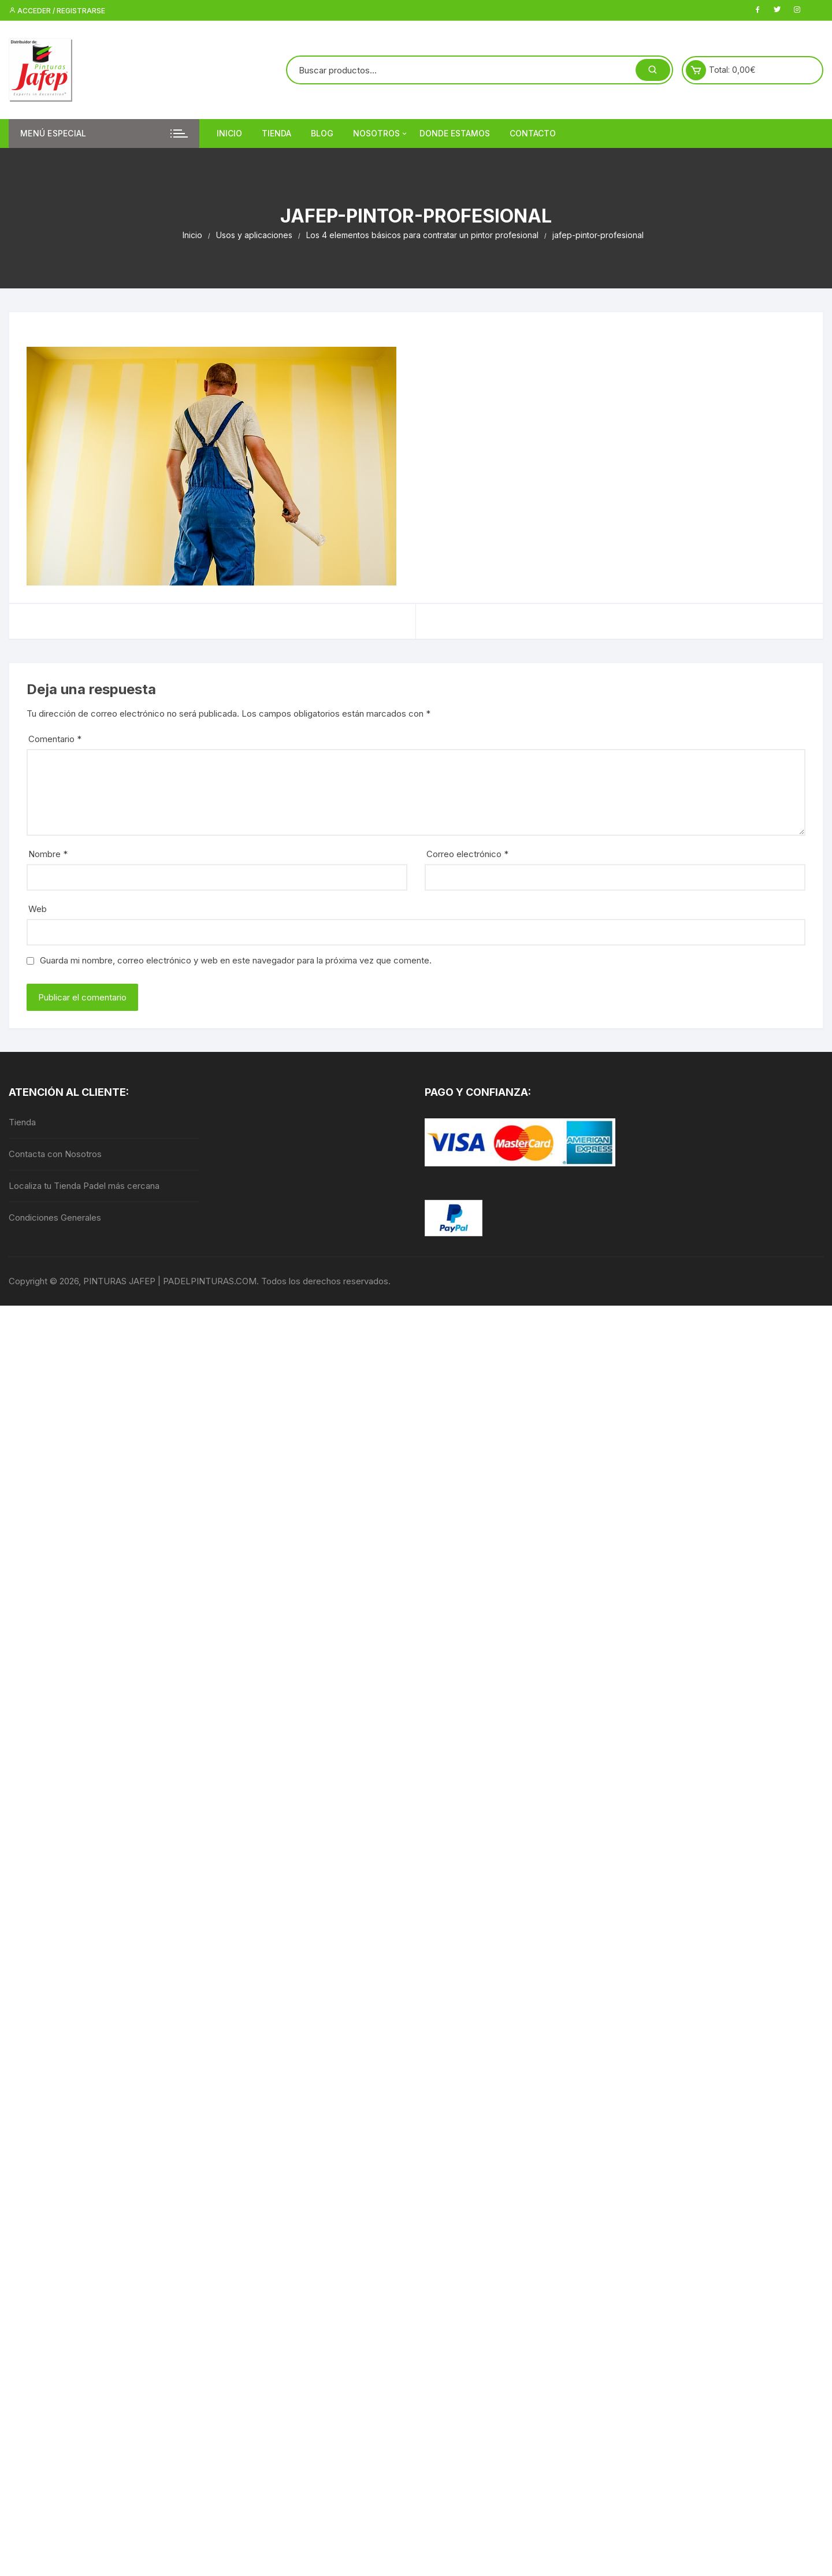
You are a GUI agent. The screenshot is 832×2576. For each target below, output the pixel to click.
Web (37, 908)
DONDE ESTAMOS (454, 133)
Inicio (229, 133)
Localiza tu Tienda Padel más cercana (84, 1185)
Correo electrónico (467, 853)
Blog (322, 133)
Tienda (276, 133)
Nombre (48, 853)
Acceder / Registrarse (57, 10)
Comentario (54, 738)
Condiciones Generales (55, 1217)
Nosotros (380, 133)
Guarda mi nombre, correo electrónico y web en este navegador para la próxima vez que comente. (236, 960)
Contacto (533, 133)
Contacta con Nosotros (55, 1153)
